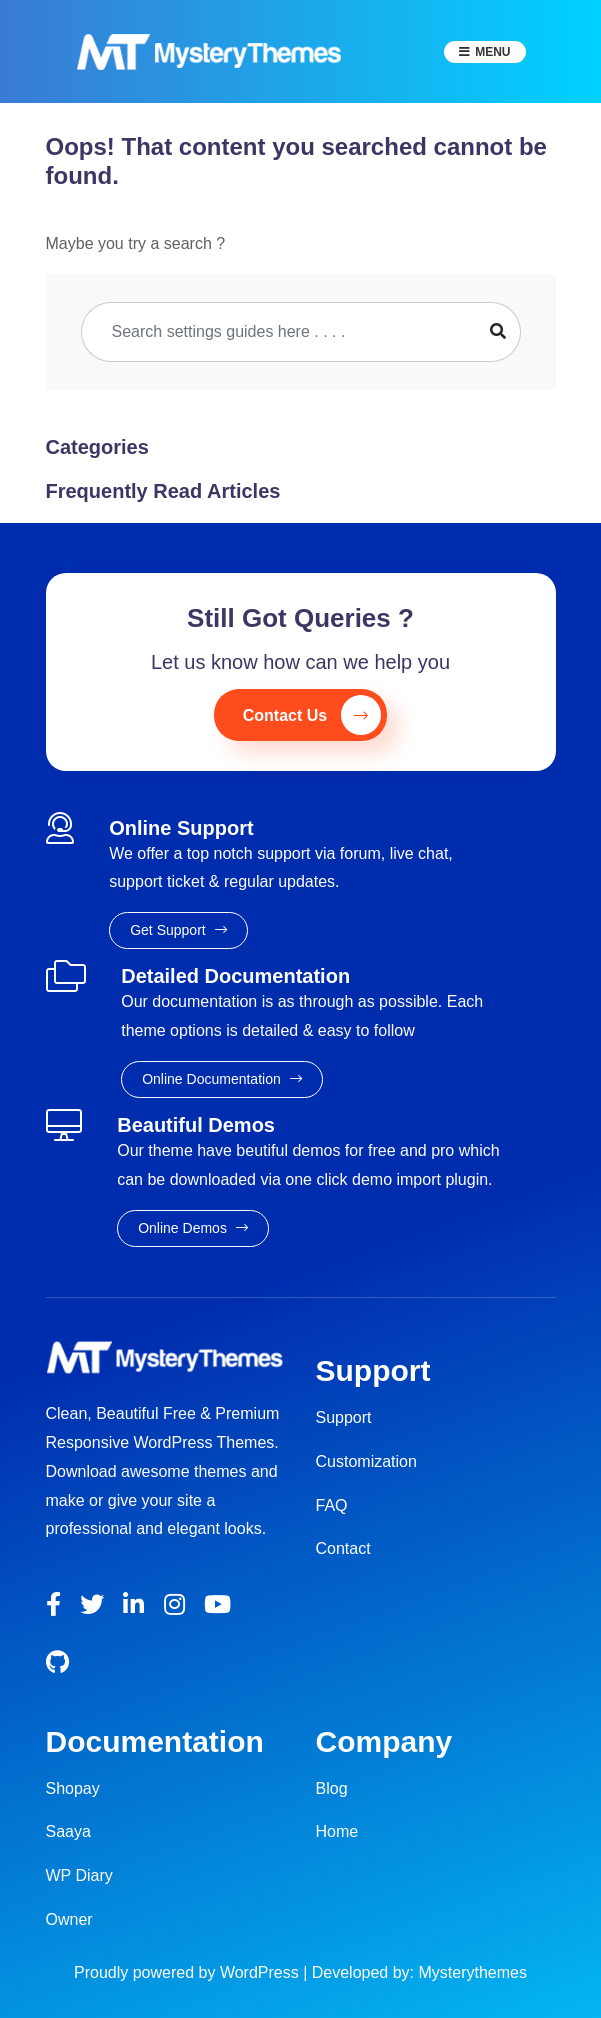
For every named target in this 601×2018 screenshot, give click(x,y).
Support (344, 1417)
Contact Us (312, 715)
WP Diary (79, 1875)
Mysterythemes (473, 1972)
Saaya (68, 1831)
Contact (343, 1548)
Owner (69, 1919)
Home (337, 1831)
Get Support (178, 930)
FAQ (332, 1505)
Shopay (73, 1788)
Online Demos (193, 1228)
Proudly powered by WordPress (188, 1972)
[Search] (279, 332)
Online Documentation (221, 1079)
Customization (366, 1461)
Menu (492, 52)
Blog (332, 1788)
